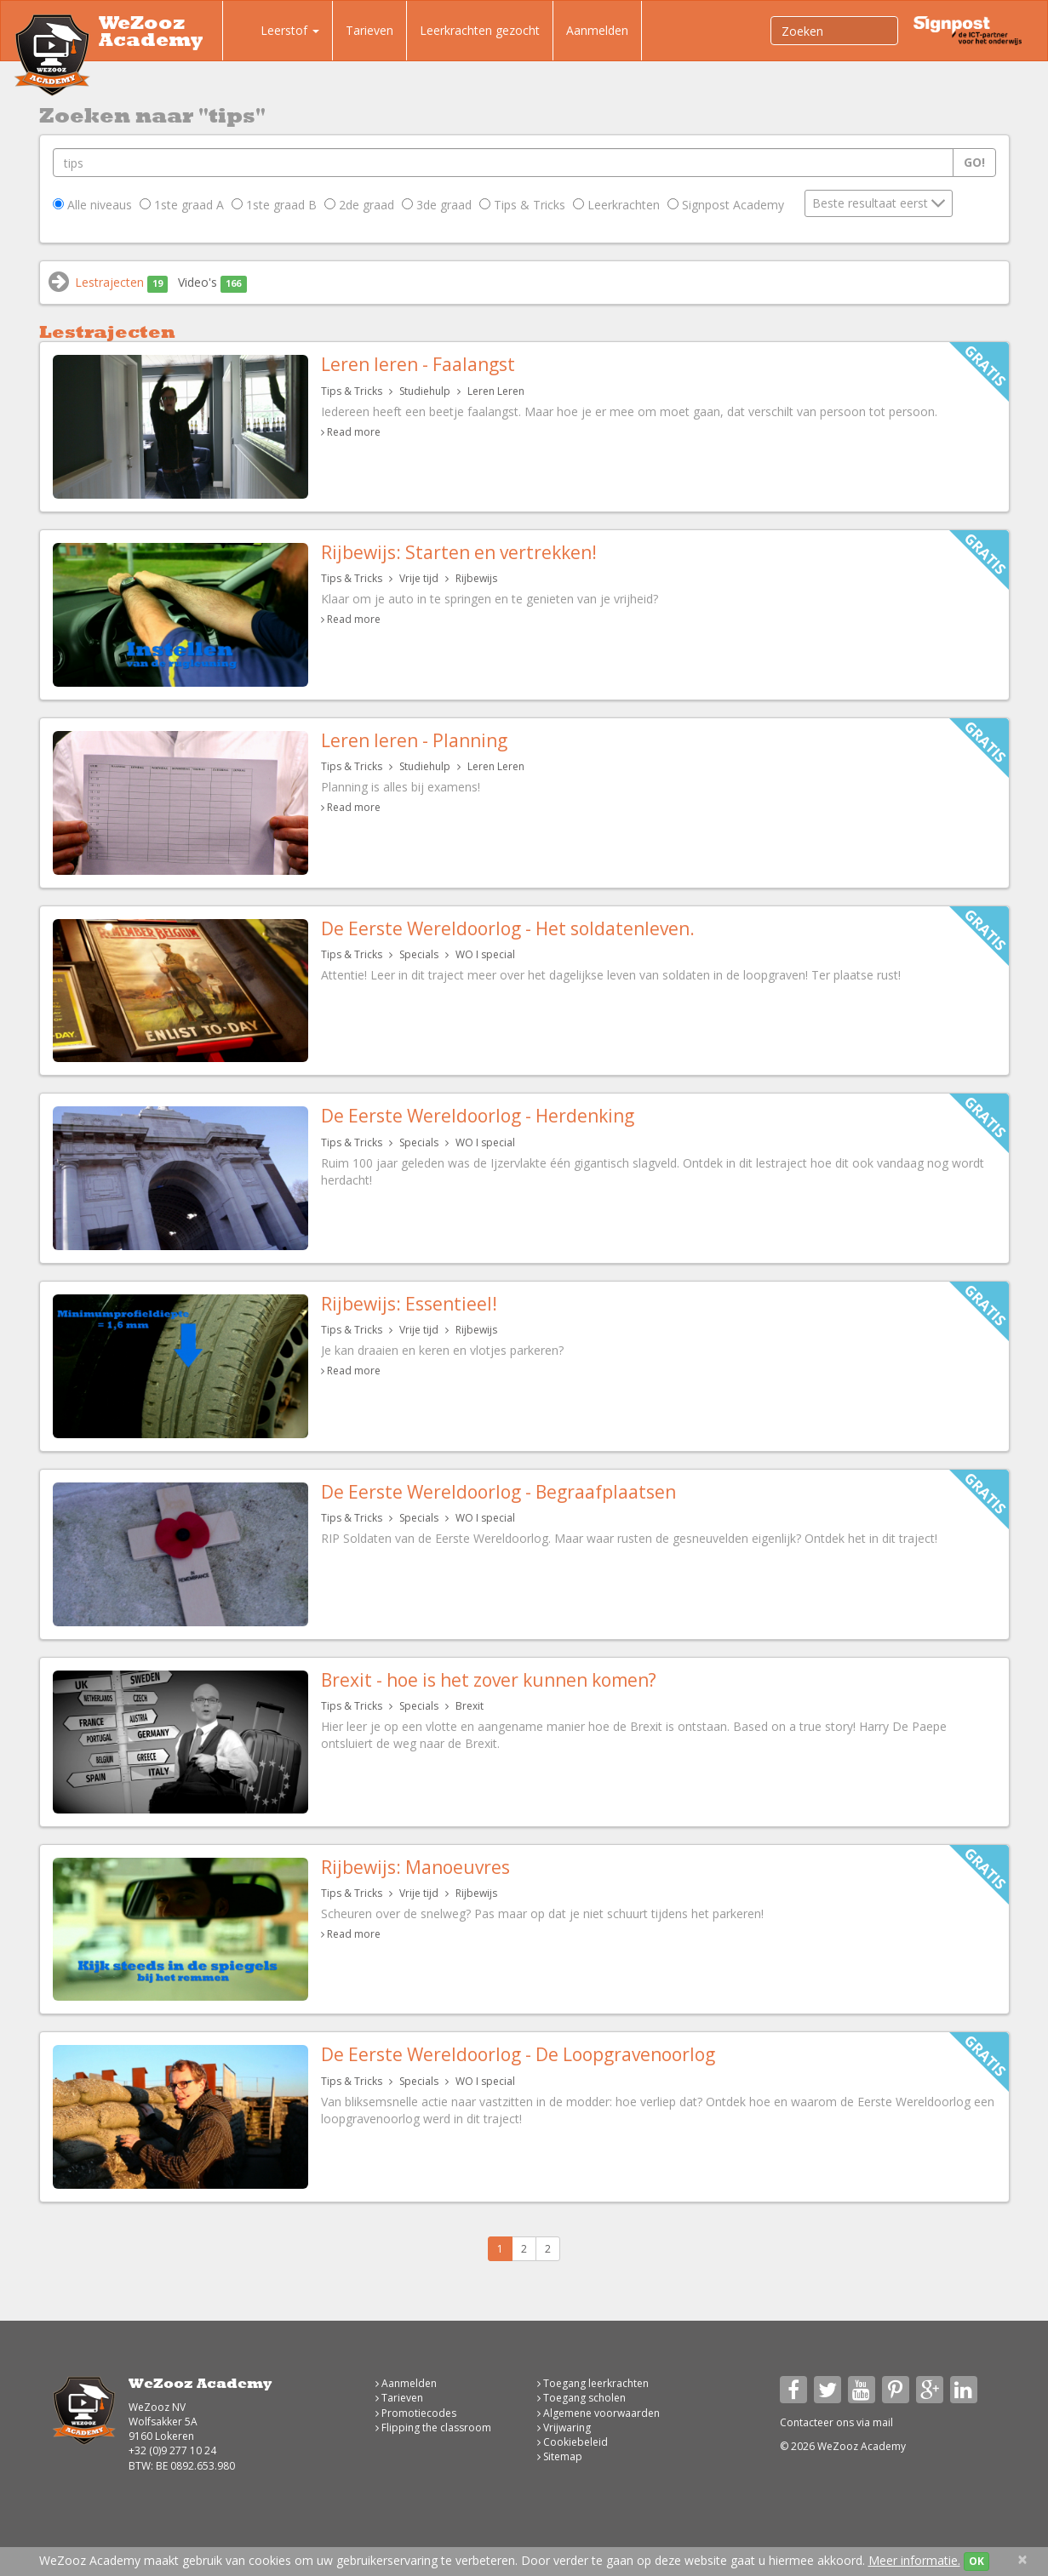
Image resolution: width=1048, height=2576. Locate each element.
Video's (212, 283)
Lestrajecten (122, 283)
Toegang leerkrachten (593, 2383)
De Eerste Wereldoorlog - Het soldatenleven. (508, 928)
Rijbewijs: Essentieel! (409, 1304)
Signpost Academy (725, 205)
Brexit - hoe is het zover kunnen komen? (488, 1680)
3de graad (437, 205)
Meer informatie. (914, 2560)
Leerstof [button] (277, 32)
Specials (418, 954)
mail (883, 2422)
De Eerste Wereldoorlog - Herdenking (477, 1116)
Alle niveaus (92, 205)
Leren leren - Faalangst (418, 364)
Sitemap (559, 2456)
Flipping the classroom (433, 2427)
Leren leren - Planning (414, 740)
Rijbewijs (476, 578)
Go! (974, 162)
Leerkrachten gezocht (480, 30)
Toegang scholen (581, 2397)
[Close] (1022, 2559)
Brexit (469, 1706)
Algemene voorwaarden (598, 2413)
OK (976, 2561)
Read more (354, 432)
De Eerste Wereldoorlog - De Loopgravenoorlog (518, 2054)
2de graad (359, 205)
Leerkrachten (616, 205)
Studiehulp (424, 391)
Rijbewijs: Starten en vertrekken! (459, 552)
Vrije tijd (418, 578)
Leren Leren (495, 391)
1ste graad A (182, 205)
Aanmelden (597, 30)
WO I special (485, 954)
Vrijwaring (564, 2427)
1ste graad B (274, 205)
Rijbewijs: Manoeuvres (415, 1867)
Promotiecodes (415, 2413)
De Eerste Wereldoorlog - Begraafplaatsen (498, 1492)
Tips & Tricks (522, 205)
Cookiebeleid (572, 2442)
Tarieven (369, 30)
